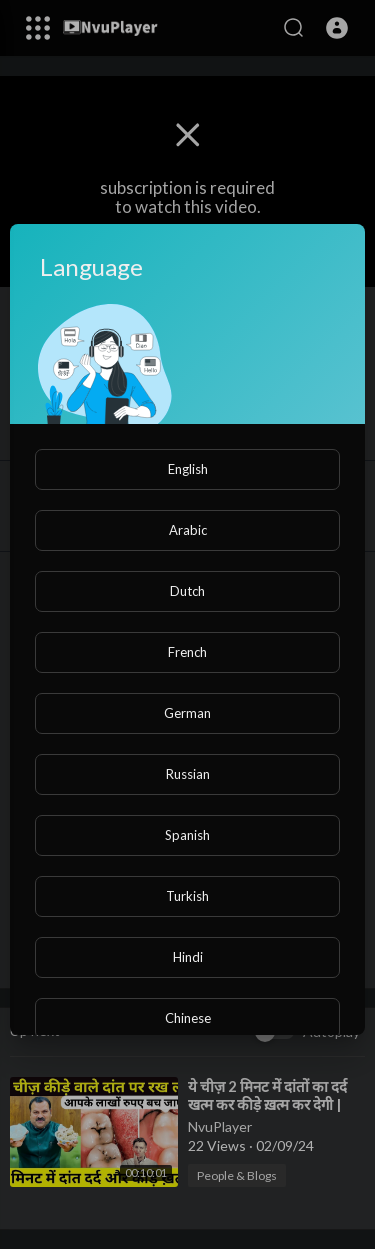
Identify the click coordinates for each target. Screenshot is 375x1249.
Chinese (188, 1018)
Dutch (187, 591)
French (187, 652)
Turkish (187, 896)
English (188, 469)
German (187, 713)
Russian (188, 774)
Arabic (188, 530)
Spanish (187, 835)
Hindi (188, 957)
